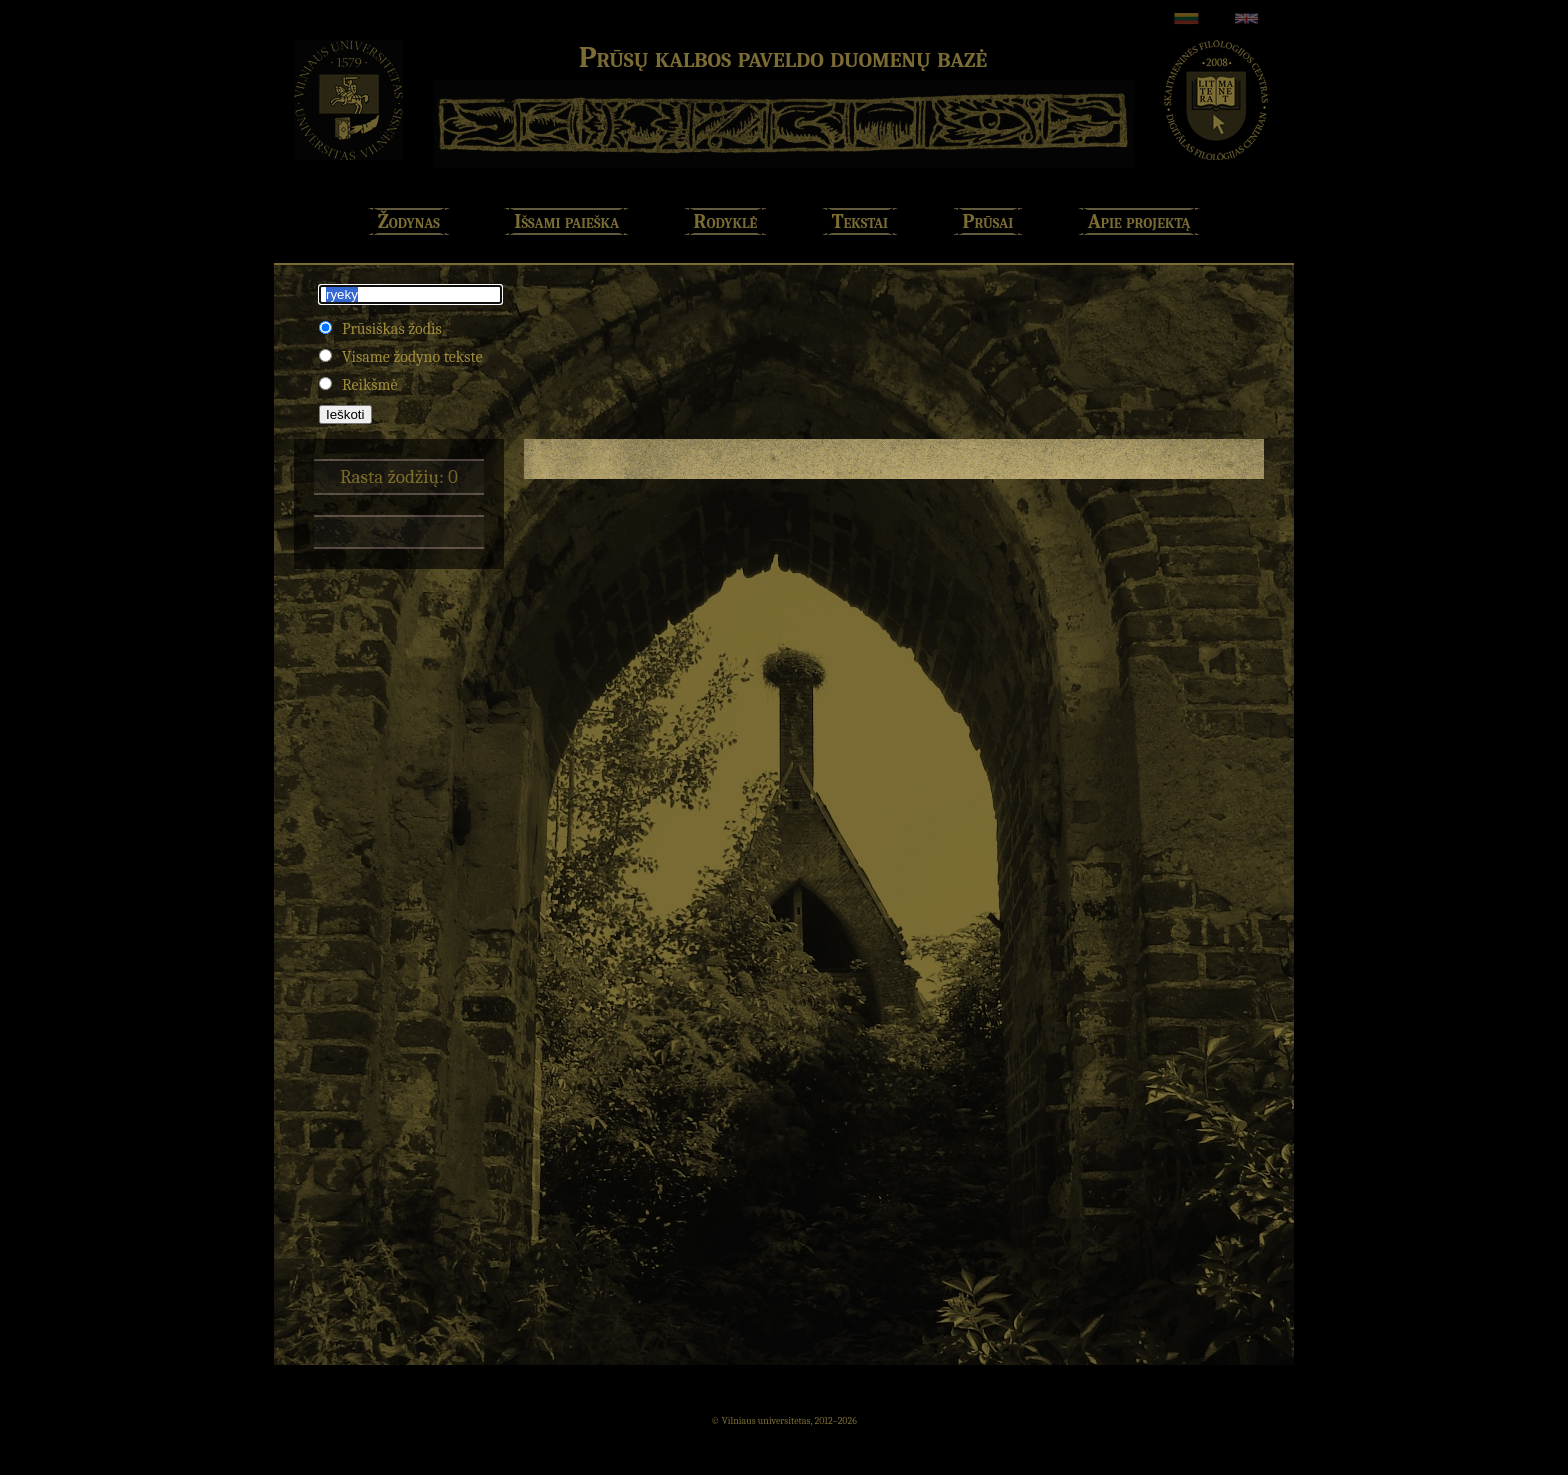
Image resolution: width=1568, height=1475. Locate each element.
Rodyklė (726, 221)
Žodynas (409, 221)
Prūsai (988, 221)
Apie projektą (1139, 221)
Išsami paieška (566, 221)
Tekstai (860, 221)
